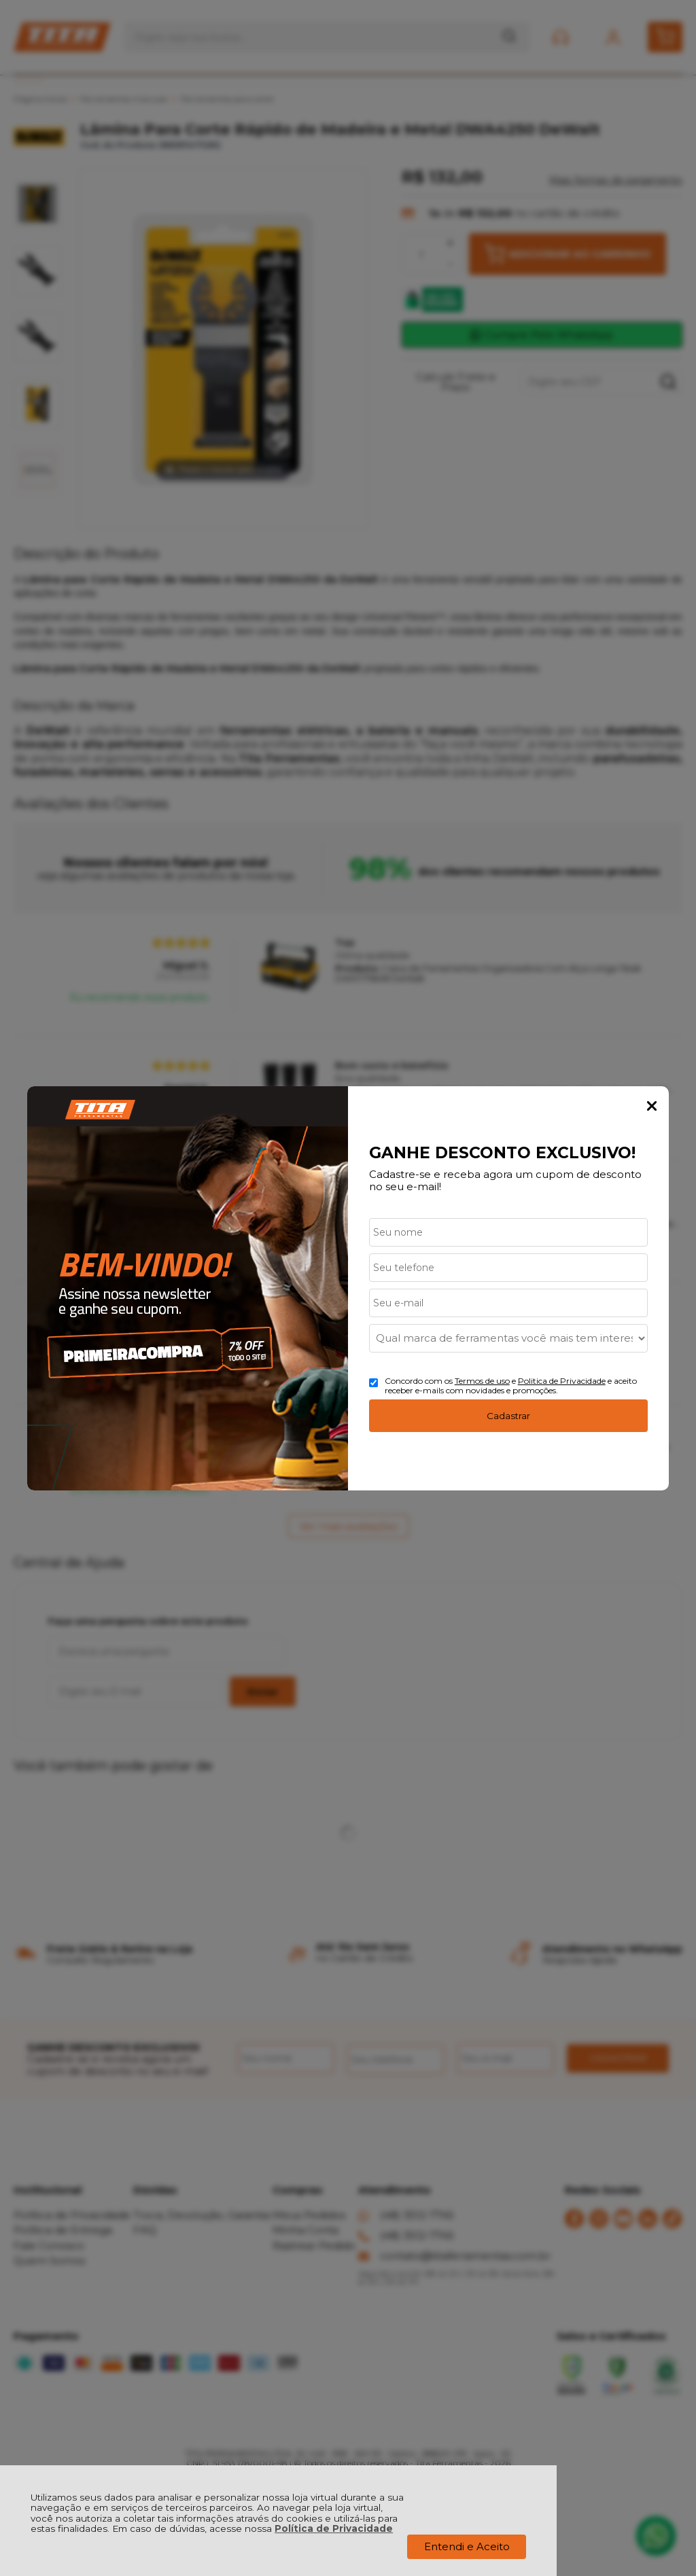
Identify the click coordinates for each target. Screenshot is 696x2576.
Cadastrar (508, 1415)
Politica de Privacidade (562, 1381)
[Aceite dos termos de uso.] (373, 1382)
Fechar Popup (652, 1106)
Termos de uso (482, 1381)
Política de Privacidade (334, 2528)
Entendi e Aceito (467, 2546)
